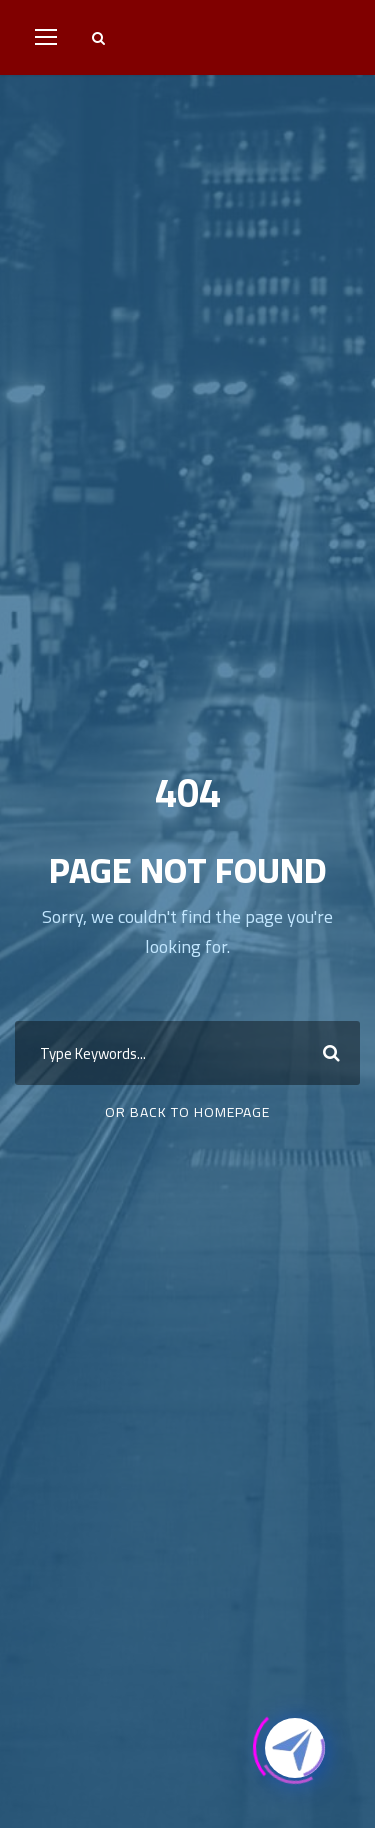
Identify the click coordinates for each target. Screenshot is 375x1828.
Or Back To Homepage (187, 1112)
